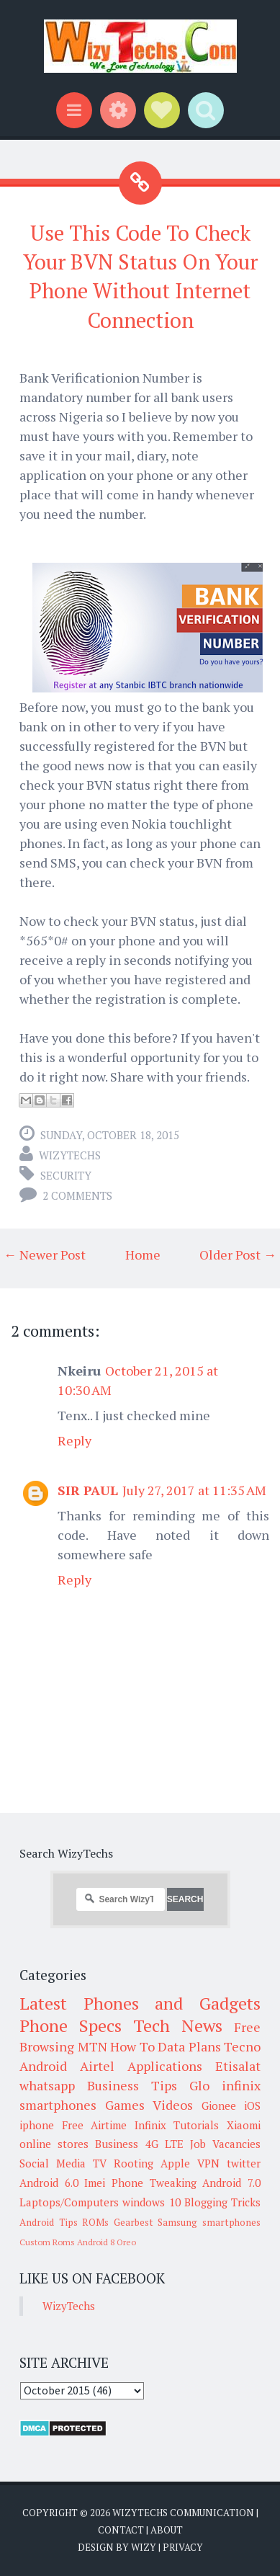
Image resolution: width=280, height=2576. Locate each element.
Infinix (150, 2125)
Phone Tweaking (154, 2182)
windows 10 (151, 2202)
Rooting (133, 2163)
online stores (54, 2143)
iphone (36, 2125)
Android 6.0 (48, 2182)
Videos (173, 2104)
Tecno (242, 2046)
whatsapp (47, 2085)
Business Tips (132, 2085)
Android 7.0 (231, 2182)
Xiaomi (244, 2125)
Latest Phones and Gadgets (140, 2003)
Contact (121, 2529)
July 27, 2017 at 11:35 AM (194, 1490)
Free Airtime (94, 2125)
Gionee (219, 2105)
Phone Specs (70, 2025)
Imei (94, 2182)
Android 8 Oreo (106, 2242)
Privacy (183, 2547)
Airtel (97, 2065)
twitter (244, 2163)
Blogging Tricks (222, 2202)
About (166, 2529)
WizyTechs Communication (183, 2512)
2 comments (77, 1195)
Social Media (52, 2163)
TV (100, 2163)
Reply (74, 1440)
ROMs (95, 2222)
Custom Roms (47, 2242)
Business (116, 2143)
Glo (199, 2085)
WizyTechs (70, 1155)
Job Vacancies (225, 2143)
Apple (175, 2163)
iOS (252, 2105)
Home (143, 1254)
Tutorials (196, 2125)
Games (125, 2104)
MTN (92, 2046)
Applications (164, 2065)
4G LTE (164, 2143)
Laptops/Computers (69, 2202)
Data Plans (189, 2046)
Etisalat (238, 2065)
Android (43, 2065)
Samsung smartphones (209, 2222)
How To (132, 2046)
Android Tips (48, 2222)
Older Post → (237, 1254)
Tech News (177, 2025)
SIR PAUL (88, 1490)
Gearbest (133, 2222)
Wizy (143, 2547)
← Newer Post (45, 1254)
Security (65, 1175)
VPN (208, 2163)
